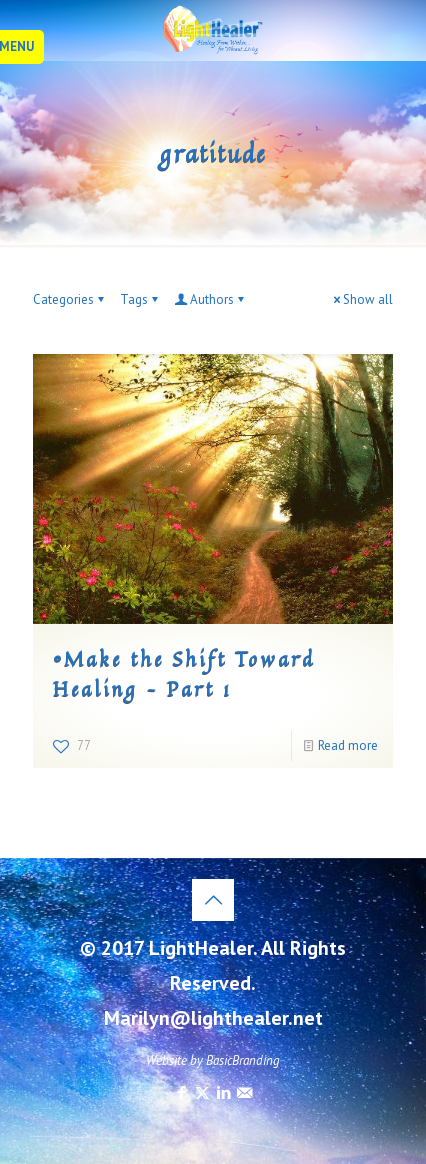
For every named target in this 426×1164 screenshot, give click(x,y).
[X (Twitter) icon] (202, 1092)
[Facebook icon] (181, 1092)
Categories (70, 299)
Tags (140, 299)
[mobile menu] (27, 47)
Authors (210, 299)
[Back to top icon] (213, 900)
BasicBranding (243, 1060)
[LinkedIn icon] (223, 1092)
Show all (361, 299)
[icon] (244, 1092)
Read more (348, 745)
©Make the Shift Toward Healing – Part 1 (184, 673)
